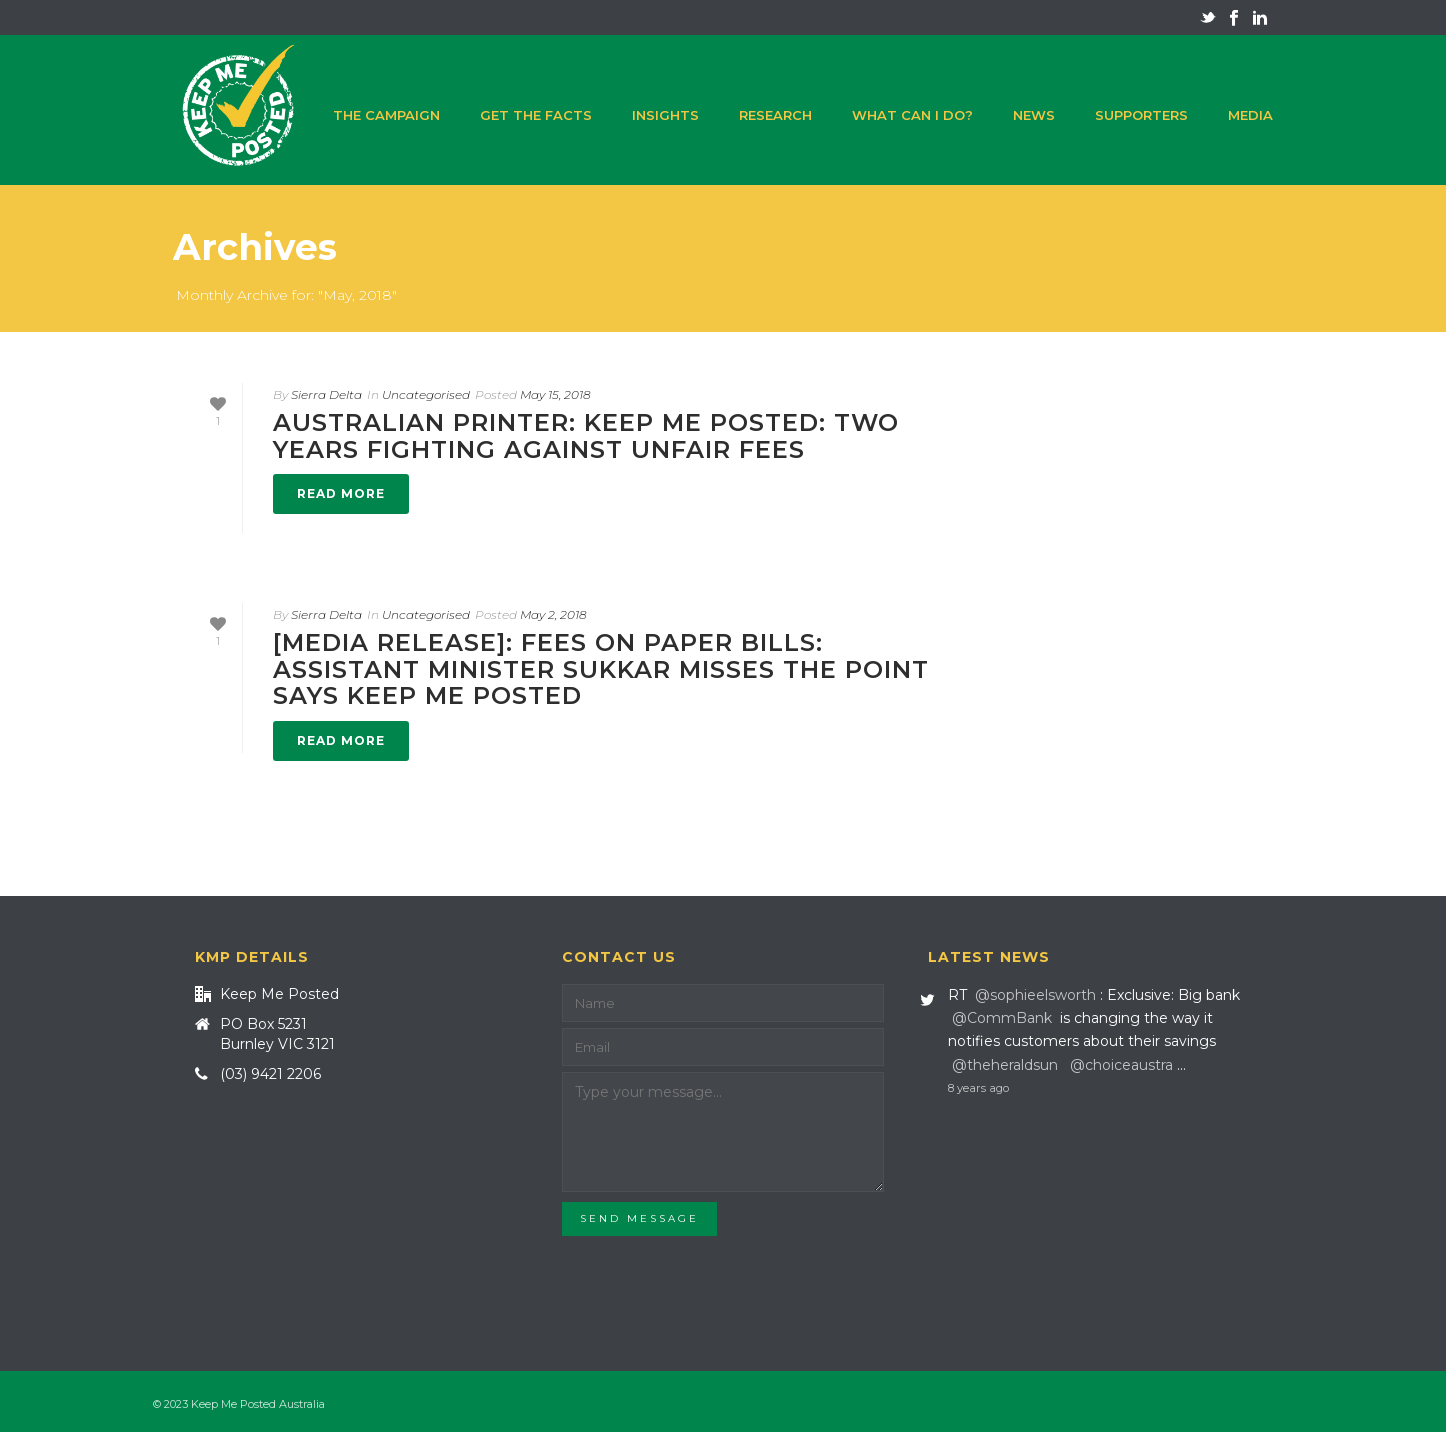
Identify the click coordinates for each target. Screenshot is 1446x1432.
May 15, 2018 (555, 394)
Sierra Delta (326, 394)
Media (1250, 115)
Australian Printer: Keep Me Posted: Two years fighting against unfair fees (586, 435)
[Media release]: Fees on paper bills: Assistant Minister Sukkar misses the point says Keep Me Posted (601, 669)
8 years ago (978, 1088)
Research (775, 115)
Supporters (1141, 115)
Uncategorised (426, 394)
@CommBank (1002, 1018)
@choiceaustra (1121, 1065)
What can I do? (912, 115)
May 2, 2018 (553, 614)
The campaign (386, 115)
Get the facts (536, 115)
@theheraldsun (1005, 1065)
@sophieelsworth (1035, 995)
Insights (665, 115)
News (1034, 115)
